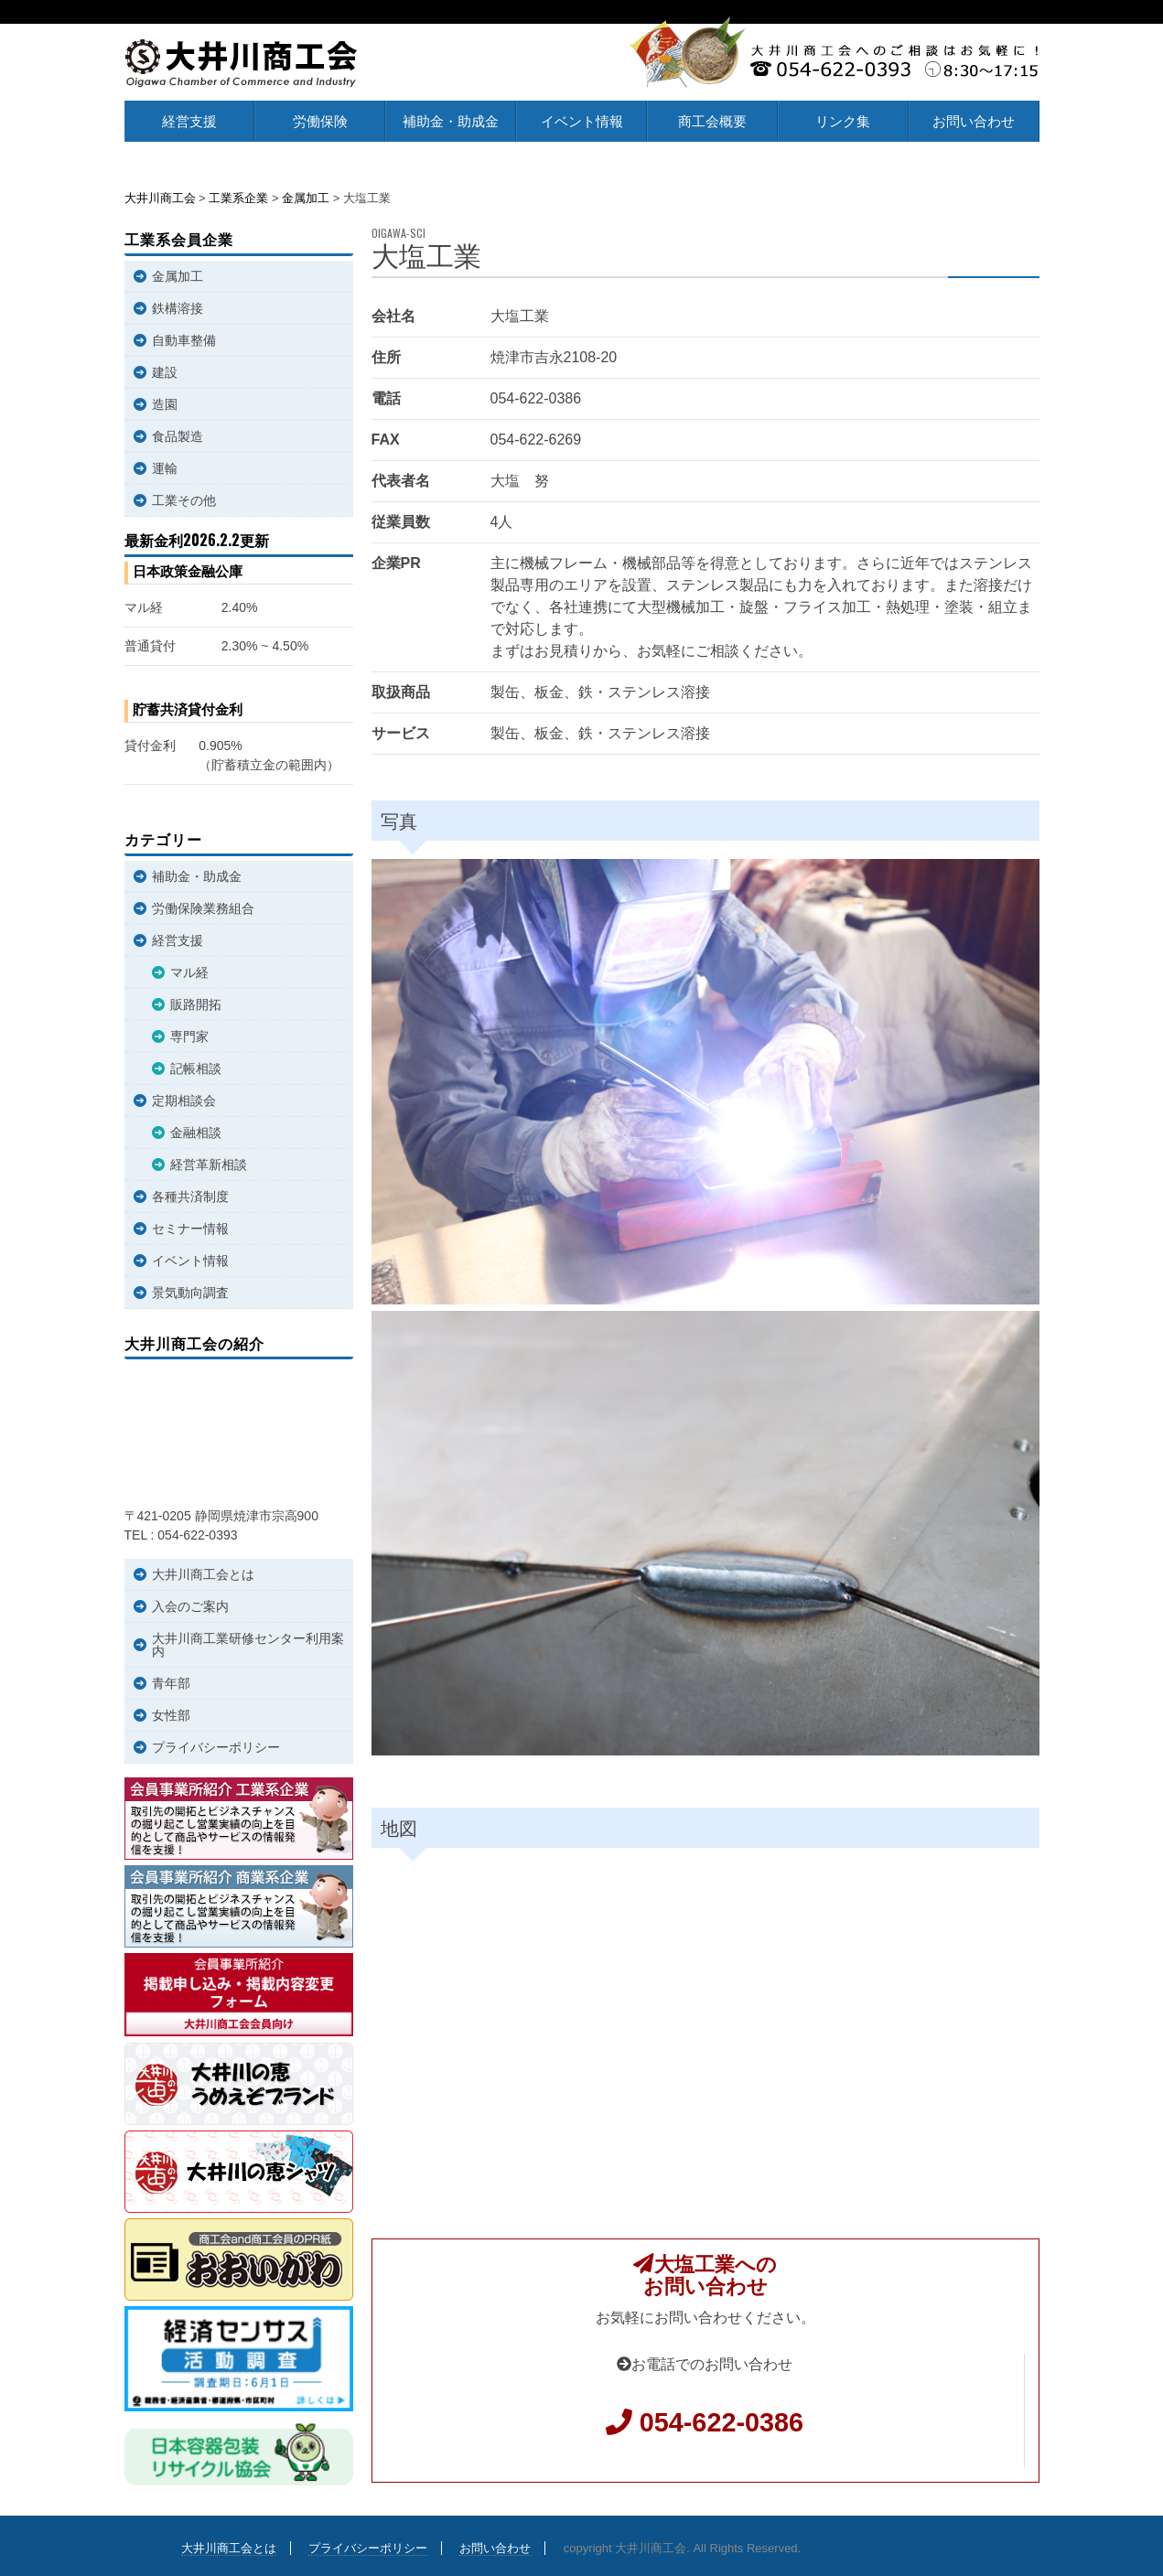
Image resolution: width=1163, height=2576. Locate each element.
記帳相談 (195, 1068)
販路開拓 (195, 1004)
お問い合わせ (973, 121)
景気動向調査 (190, 1292)
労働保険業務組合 (203, 908)
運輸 (165, 468)
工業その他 (184, 500)
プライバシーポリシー (216, 1747)
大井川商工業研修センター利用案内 (248, 1644)
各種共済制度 (190, 1196)
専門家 (189, 1036)
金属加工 (177, 276)
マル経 (189, 972)
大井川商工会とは (203, 1574)
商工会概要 (712, 121)
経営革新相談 (208, 1164)
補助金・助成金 (451, 121)
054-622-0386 (721, 2422)
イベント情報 (582, 121)
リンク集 (842, 121)
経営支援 (189, 121)
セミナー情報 (190, 1228)
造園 (165, 404)
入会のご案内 (190, 1606)
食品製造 (177, 436)
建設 (165, 372)
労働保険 (320, 121)
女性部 (171, 1715)
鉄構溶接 (177, 308)
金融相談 (195, 1132)
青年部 (171, 1683)
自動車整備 (184, 340)
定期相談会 (184, 1100)
